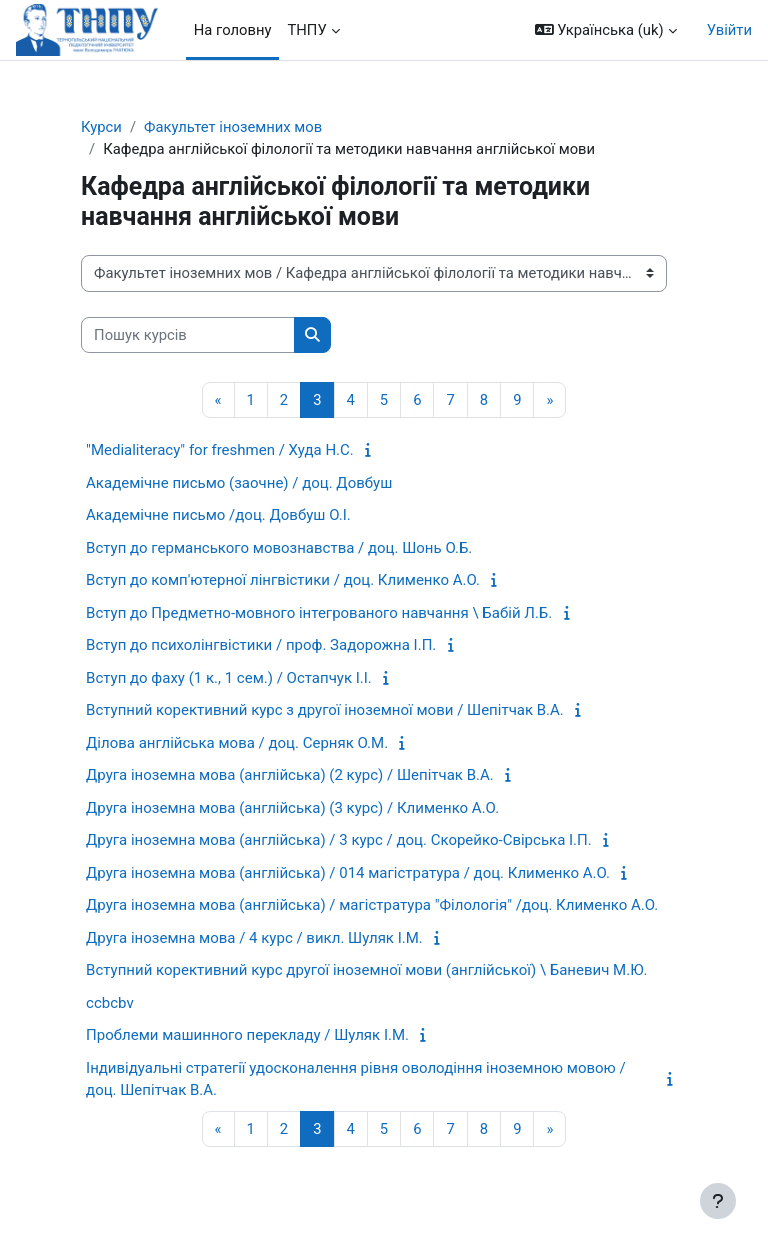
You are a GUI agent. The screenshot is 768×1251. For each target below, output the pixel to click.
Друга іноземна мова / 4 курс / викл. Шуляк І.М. (254, 938)
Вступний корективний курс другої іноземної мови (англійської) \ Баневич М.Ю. (366, 970)
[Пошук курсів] (188, 335)
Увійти (729, 30)
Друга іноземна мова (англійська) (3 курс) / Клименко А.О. (292, 808)
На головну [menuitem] (233, 30)
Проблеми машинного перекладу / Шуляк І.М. (247, 1035)
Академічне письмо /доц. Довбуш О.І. (218, 515)
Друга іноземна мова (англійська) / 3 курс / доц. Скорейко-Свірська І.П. (339, 840)
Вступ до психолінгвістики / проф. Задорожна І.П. (261, 645)
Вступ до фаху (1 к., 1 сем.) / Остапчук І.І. (229, 678)
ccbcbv (110, 1003)
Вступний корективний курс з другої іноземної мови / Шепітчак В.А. (325, 710)
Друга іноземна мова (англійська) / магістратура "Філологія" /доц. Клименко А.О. (372, 905)
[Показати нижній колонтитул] (718, 1201)
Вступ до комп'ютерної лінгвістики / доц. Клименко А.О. (283, 580)
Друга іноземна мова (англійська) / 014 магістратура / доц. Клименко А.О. (348, 873)
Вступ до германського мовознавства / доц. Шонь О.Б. (279, 548)
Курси (101, 127)
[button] (606, 30)
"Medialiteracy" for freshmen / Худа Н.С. (220, 450)
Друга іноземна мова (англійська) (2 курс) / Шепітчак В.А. (290, 775)
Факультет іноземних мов (233, 127)
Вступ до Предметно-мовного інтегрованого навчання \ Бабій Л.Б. (319, 613)
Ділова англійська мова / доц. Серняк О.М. (237, 743)
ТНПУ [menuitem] (306, 30)
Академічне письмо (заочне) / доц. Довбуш (239, 483)
